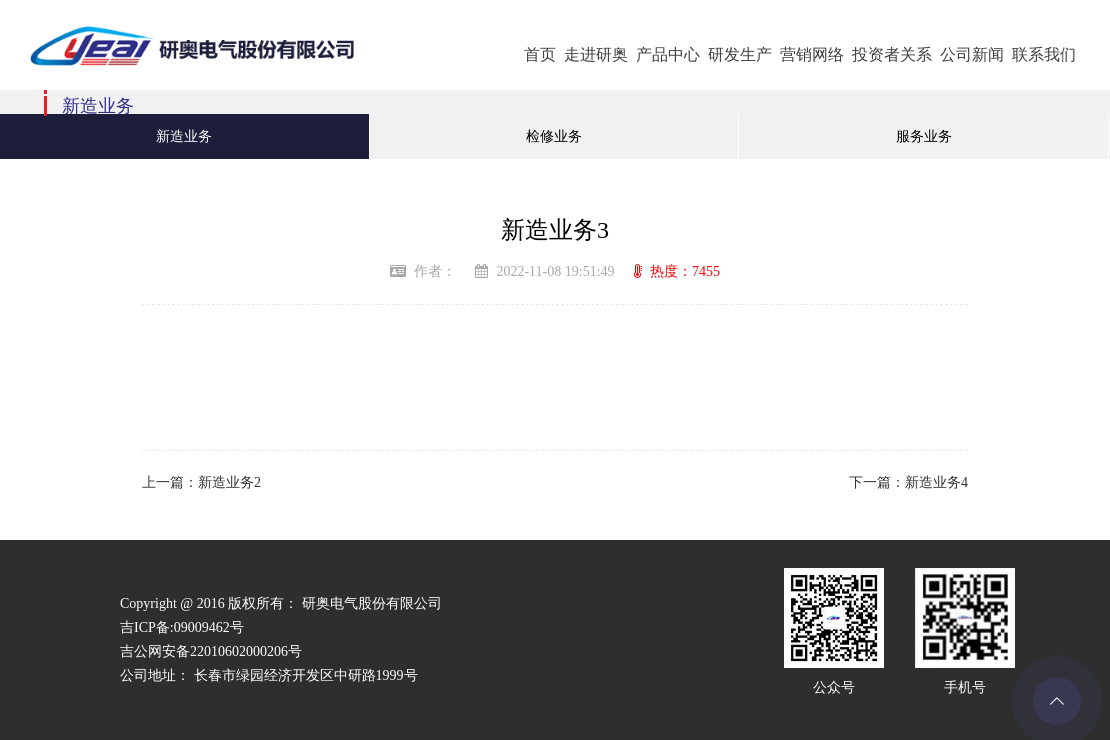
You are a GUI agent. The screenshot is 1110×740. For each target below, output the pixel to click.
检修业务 (554, 136)
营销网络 (812, 54)
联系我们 (1044, 54)
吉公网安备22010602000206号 (211, 651)
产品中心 (668, 54)
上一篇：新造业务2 (201, 482)
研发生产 (740, 54)
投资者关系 (892, 54)
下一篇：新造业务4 (908, 482)
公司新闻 (972, 54)
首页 (540, 54)
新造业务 (184, 136)
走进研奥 (596, 54)
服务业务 (924, 136)
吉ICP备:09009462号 (182, 627)
